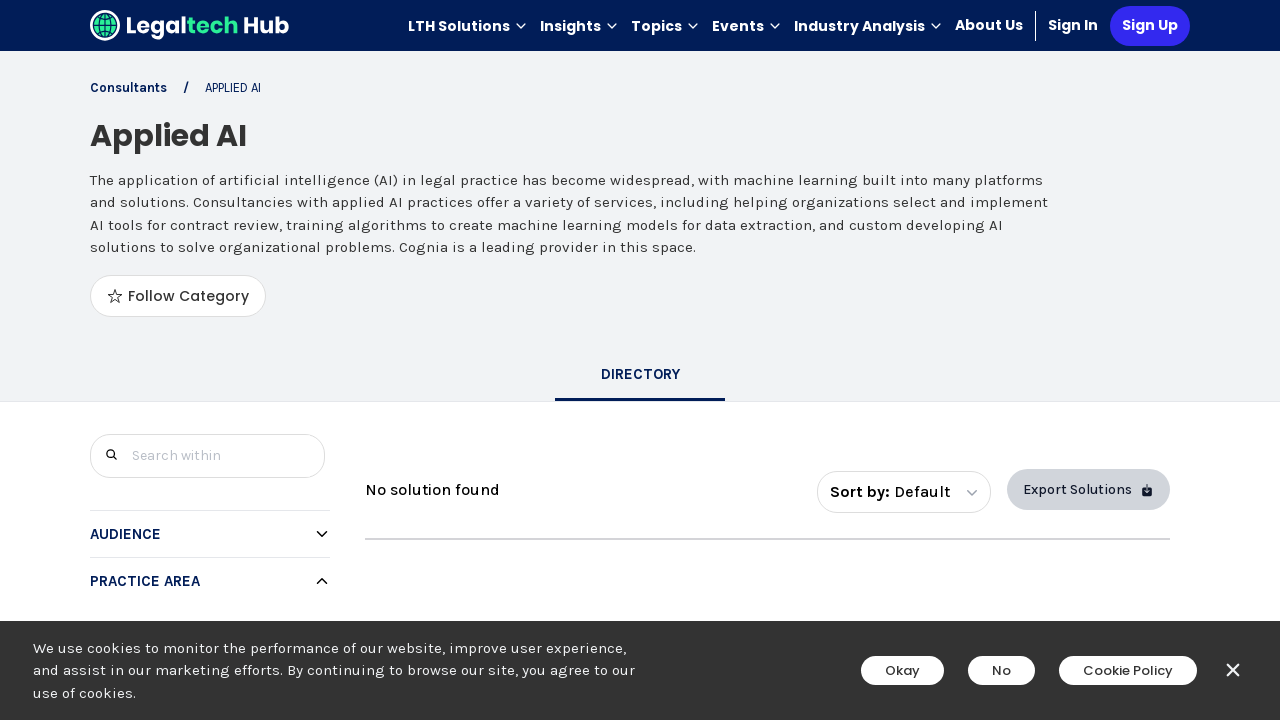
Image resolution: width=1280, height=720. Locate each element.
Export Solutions (1088, 489)
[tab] (640, 376)
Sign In (1073, 25)
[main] (640, 360)
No (1001, 670)
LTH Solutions (468, 26)
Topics (665, 26)
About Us (989, 25)
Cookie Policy (1128, 670)
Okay (902, 670)
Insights (579, 26)
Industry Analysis (868, 26)
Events (747, 26)
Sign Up (1150, 25)
